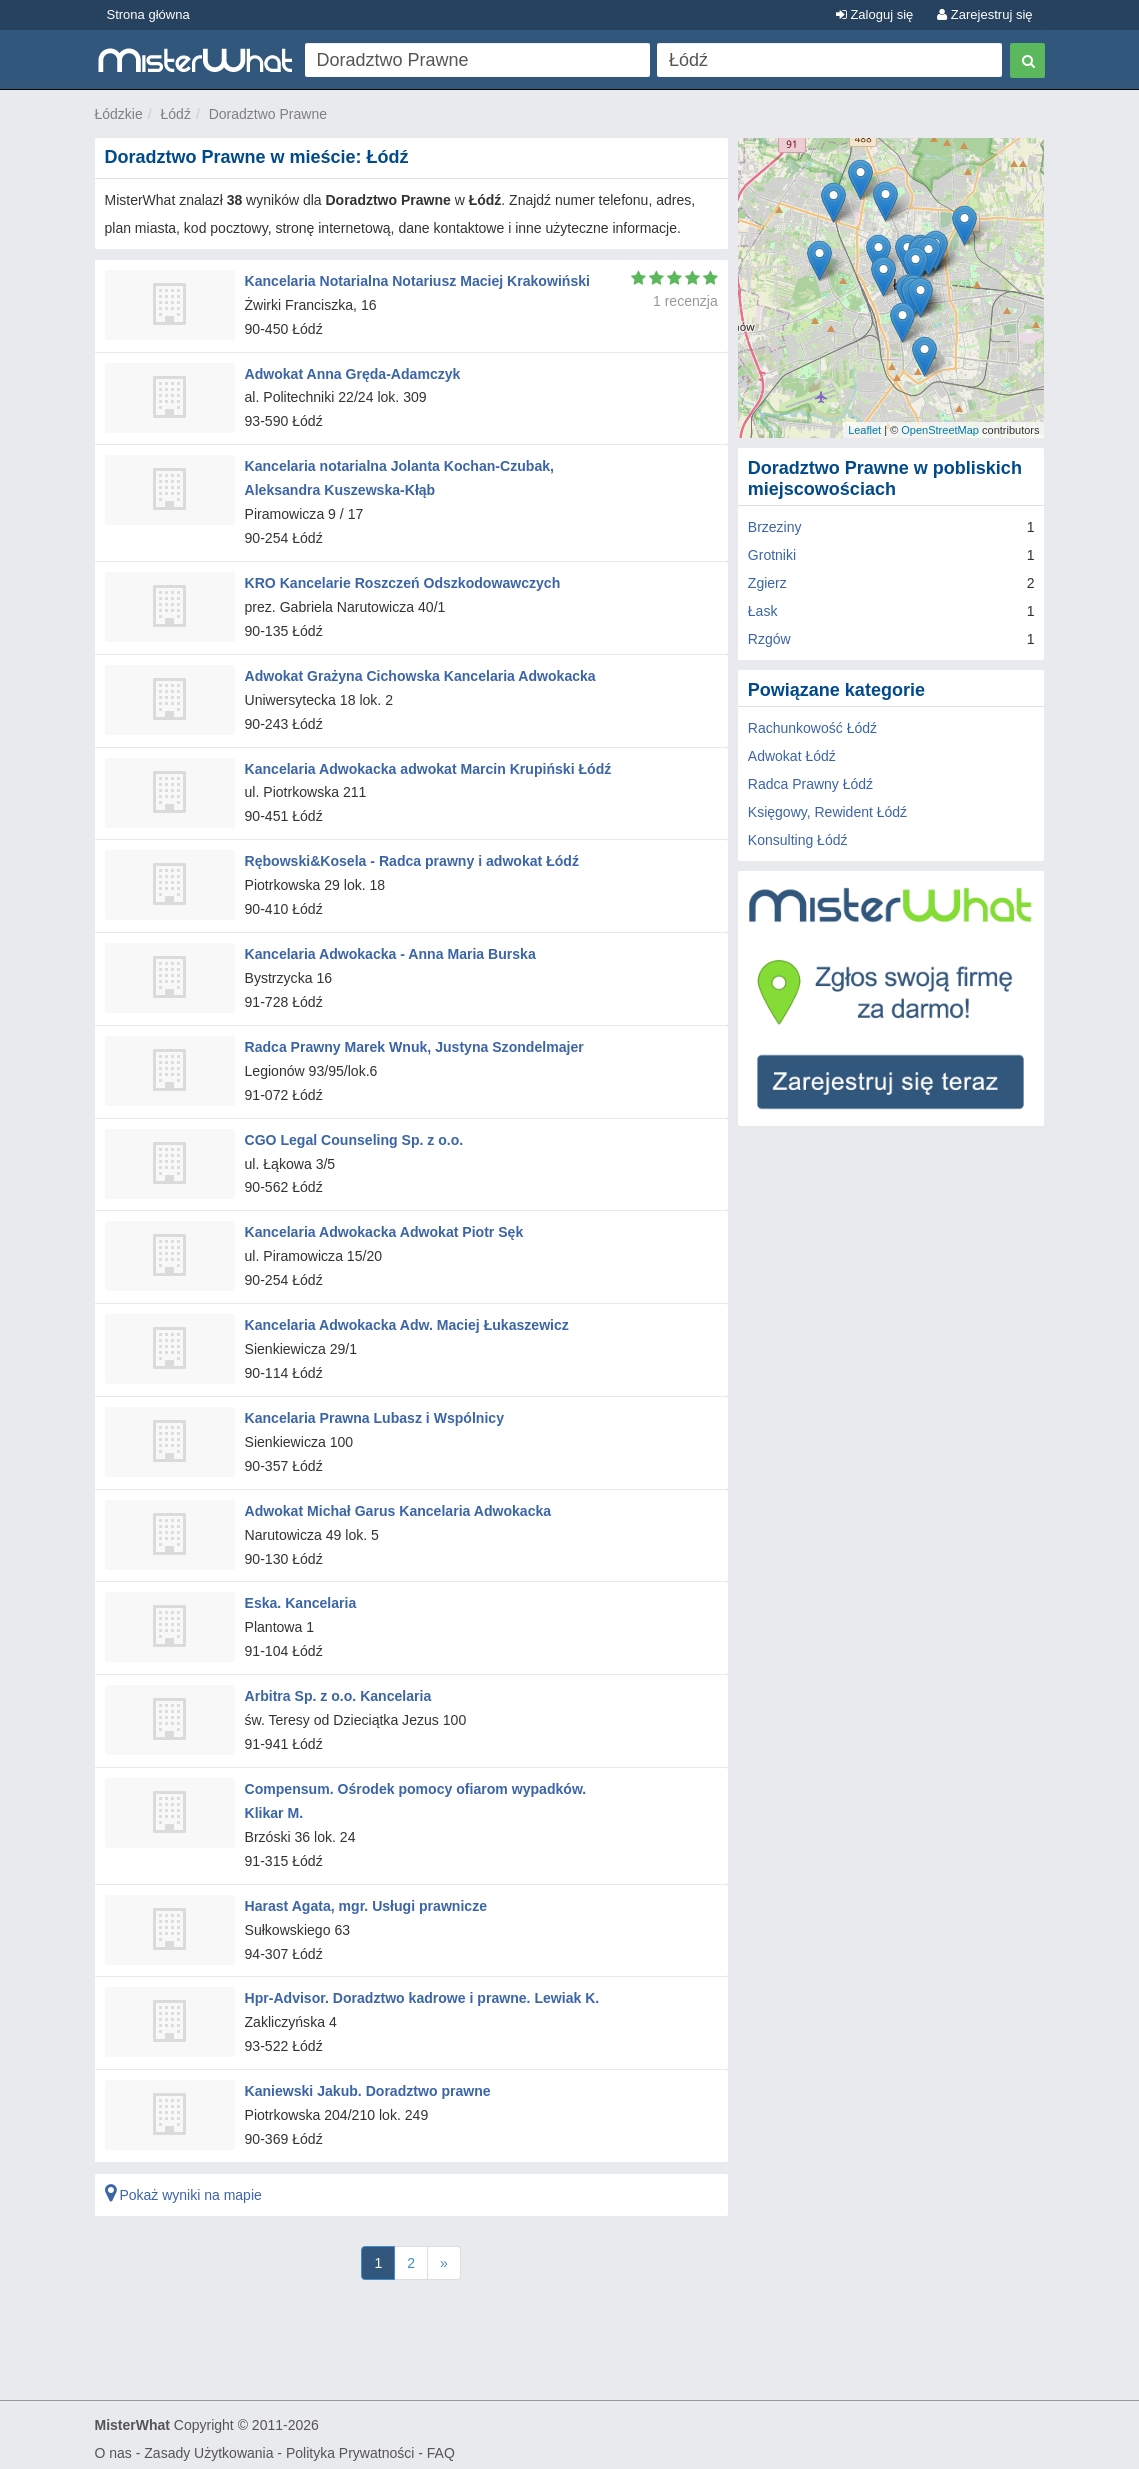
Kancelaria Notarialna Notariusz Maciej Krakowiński (417, 281)
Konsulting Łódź (798, 840)
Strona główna (148, 14)
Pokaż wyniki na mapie (183, 2187)
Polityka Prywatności (350, 2445)
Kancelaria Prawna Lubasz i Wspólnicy (374, 1413)
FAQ (441, 2445)
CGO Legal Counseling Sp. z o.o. (354, 1136)
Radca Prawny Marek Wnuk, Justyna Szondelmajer (414, 1044)
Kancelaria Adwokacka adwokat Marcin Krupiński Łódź (427, 767)
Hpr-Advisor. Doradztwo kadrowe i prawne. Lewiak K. (421, 1991)
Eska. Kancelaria (300, 1598)
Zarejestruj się (984, 14)
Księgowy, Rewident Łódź (827, 812)
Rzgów (769, 639)
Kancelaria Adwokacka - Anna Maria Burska (390, 951)
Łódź (176, 114)
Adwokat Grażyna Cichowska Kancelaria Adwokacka (420, 674)
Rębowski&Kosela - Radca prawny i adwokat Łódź (411, 859)
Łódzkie (119, 114)
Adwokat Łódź (792, 756)
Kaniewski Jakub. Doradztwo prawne (367, 2084)
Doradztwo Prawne (268, 114)
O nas (113, 2445)
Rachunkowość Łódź (812, 728)
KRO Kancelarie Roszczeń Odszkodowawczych (402, 582)
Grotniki (772, 555)
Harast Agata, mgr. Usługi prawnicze (365, 1899)
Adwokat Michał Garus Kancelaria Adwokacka (397, 1506)
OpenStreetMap (940, 430)
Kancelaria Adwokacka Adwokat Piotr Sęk (384, 1229)
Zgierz (767, 583)
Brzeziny (775, 527)
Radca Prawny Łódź (810, 784)
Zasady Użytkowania (208, 2445)
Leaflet (864, 430)
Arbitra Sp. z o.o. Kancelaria (338, 1690)
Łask (763, 611)
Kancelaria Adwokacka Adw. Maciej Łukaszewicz (406, 1321)
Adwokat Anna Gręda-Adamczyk (352, 373)
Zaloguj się (874, 14)
